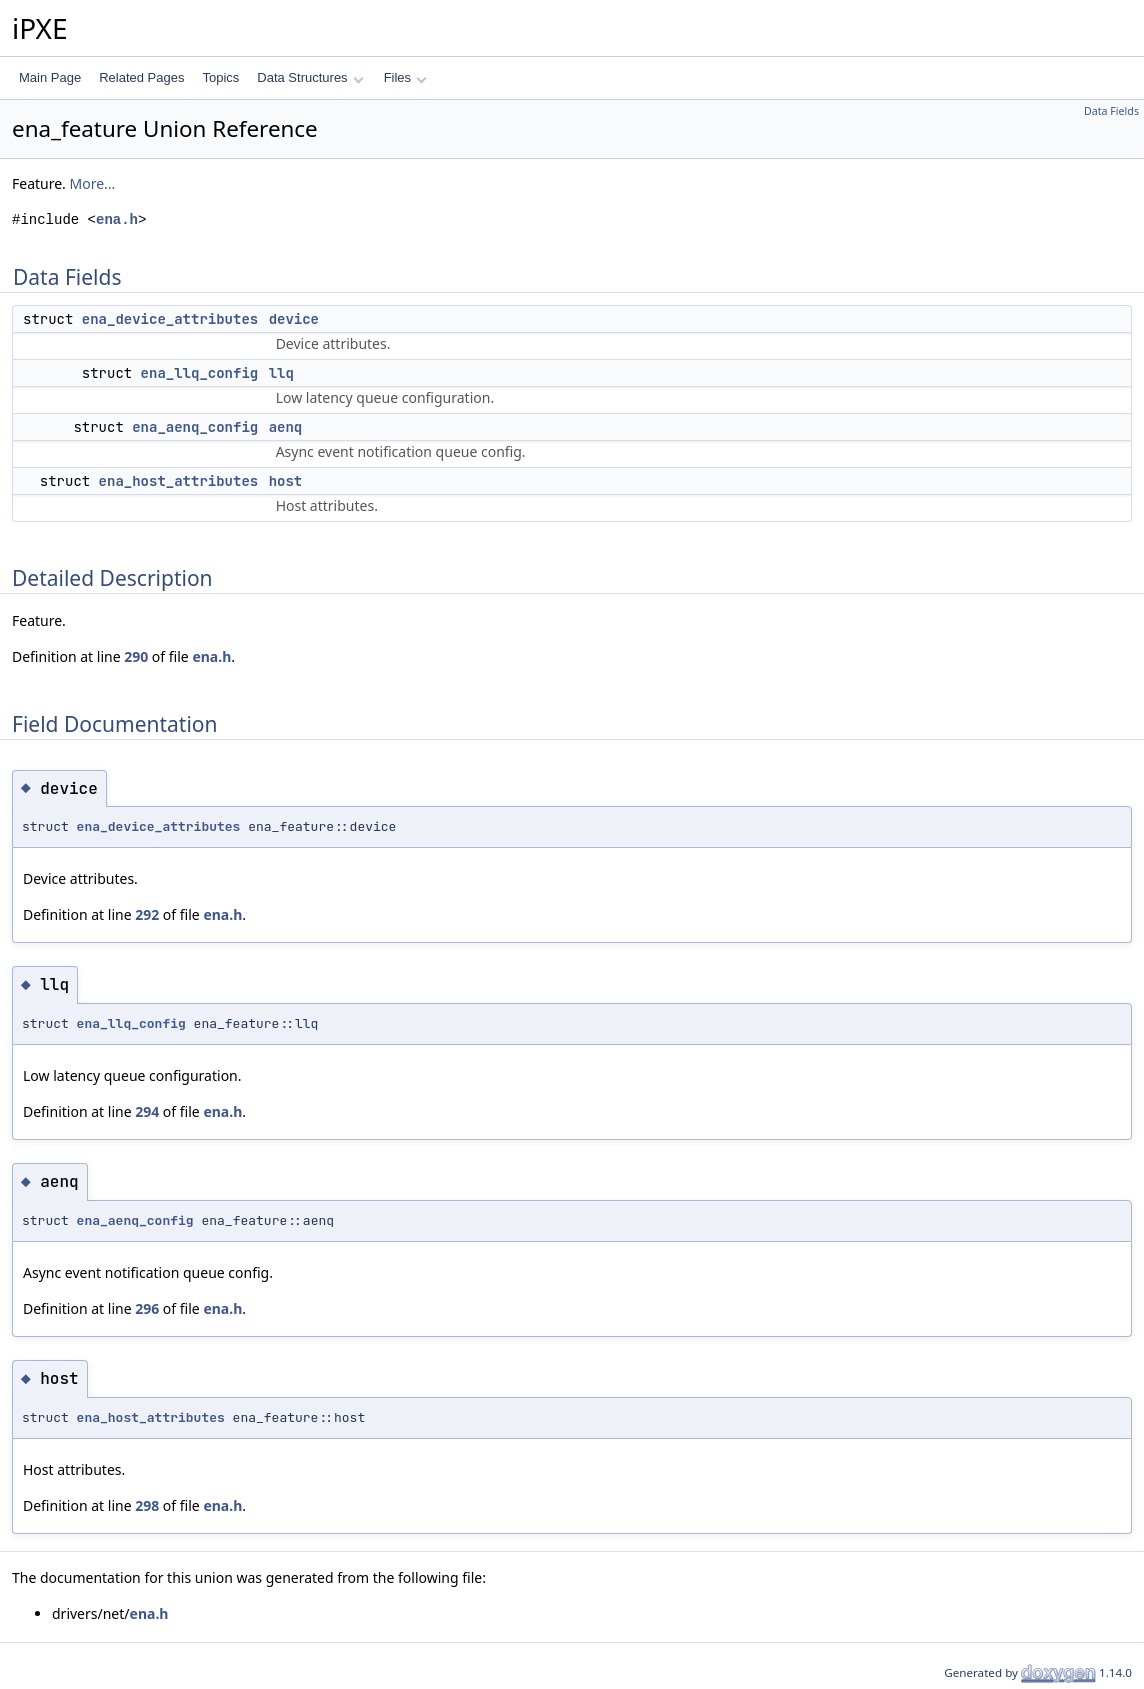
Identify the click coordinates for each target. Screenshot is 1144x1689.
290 (136, 656)
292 (147, 914)
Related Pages (141, 77)
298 (147, 1505)
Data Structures (310, 77)
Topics (220, 77)
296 (147, 1308)
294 (147, 1111)
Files (405, 77)
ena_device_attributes (170, 319)
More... (93, 183)
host (286, 481)
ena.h (117, 219)
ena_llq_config (200, 373)
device (294, 319)
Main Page (50, 77)
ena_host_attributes (179, 481)
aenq (286, 427)
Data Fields (1111, 111)
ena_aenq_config (195, 427)
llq (281, 373)
